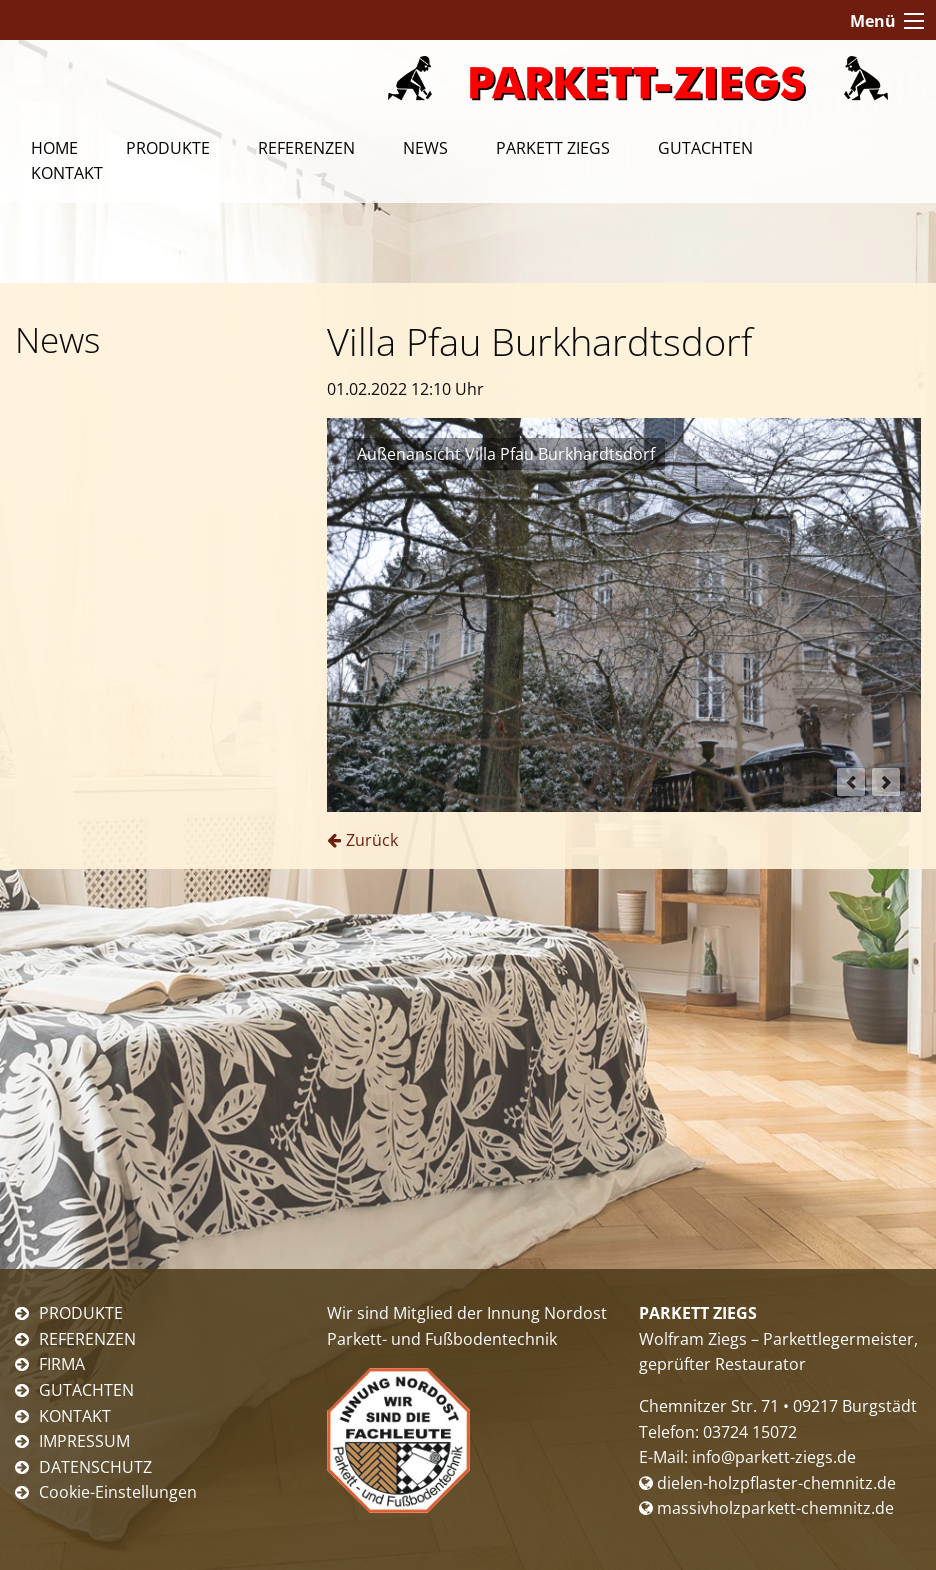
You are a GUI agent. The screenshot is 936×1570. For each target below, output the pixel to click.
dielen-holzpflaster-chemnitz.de (767, 1483)
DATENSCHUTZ (95, 1467)
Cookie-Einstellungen (118, 1492)
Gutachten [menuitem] (705, 148)
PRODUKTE (81, 1313)
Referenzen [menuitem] (306, 148)
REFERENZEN (87, 1339)
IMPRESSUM (84, 1441)
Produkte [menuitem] (168, 148)
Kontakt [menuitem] (67, 173)
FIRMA (62, 1364)
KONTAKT (75, 1416)
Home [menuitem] (54, 148)
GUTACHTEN (86, 1390)
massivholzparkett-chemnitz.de (766, 1508)
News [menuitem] (425, 148)
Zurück (372, 840)
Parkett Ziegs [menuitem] (553, 148)
